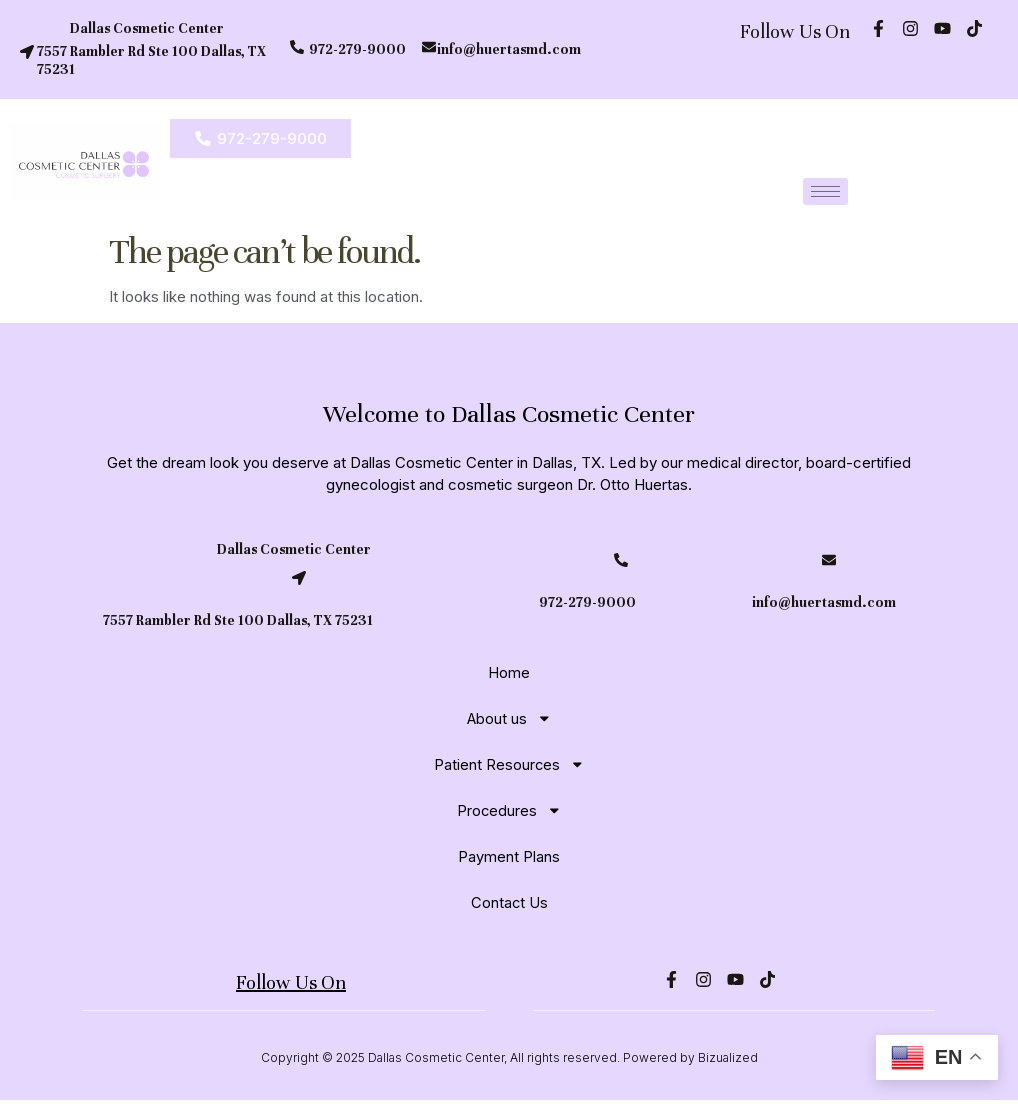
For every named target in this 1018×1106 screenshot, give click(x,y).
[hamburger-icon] (825, 191)
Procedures (509, 810)
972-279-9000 (357, 49)
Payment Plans (509, 856)
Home (509, 672)
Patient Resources (509, 764)
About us (509, 718)
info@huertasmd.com (509, 49)
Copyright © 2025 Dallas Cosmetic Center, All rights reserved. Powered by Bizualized (509, 1064)
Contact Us (509, 902)
